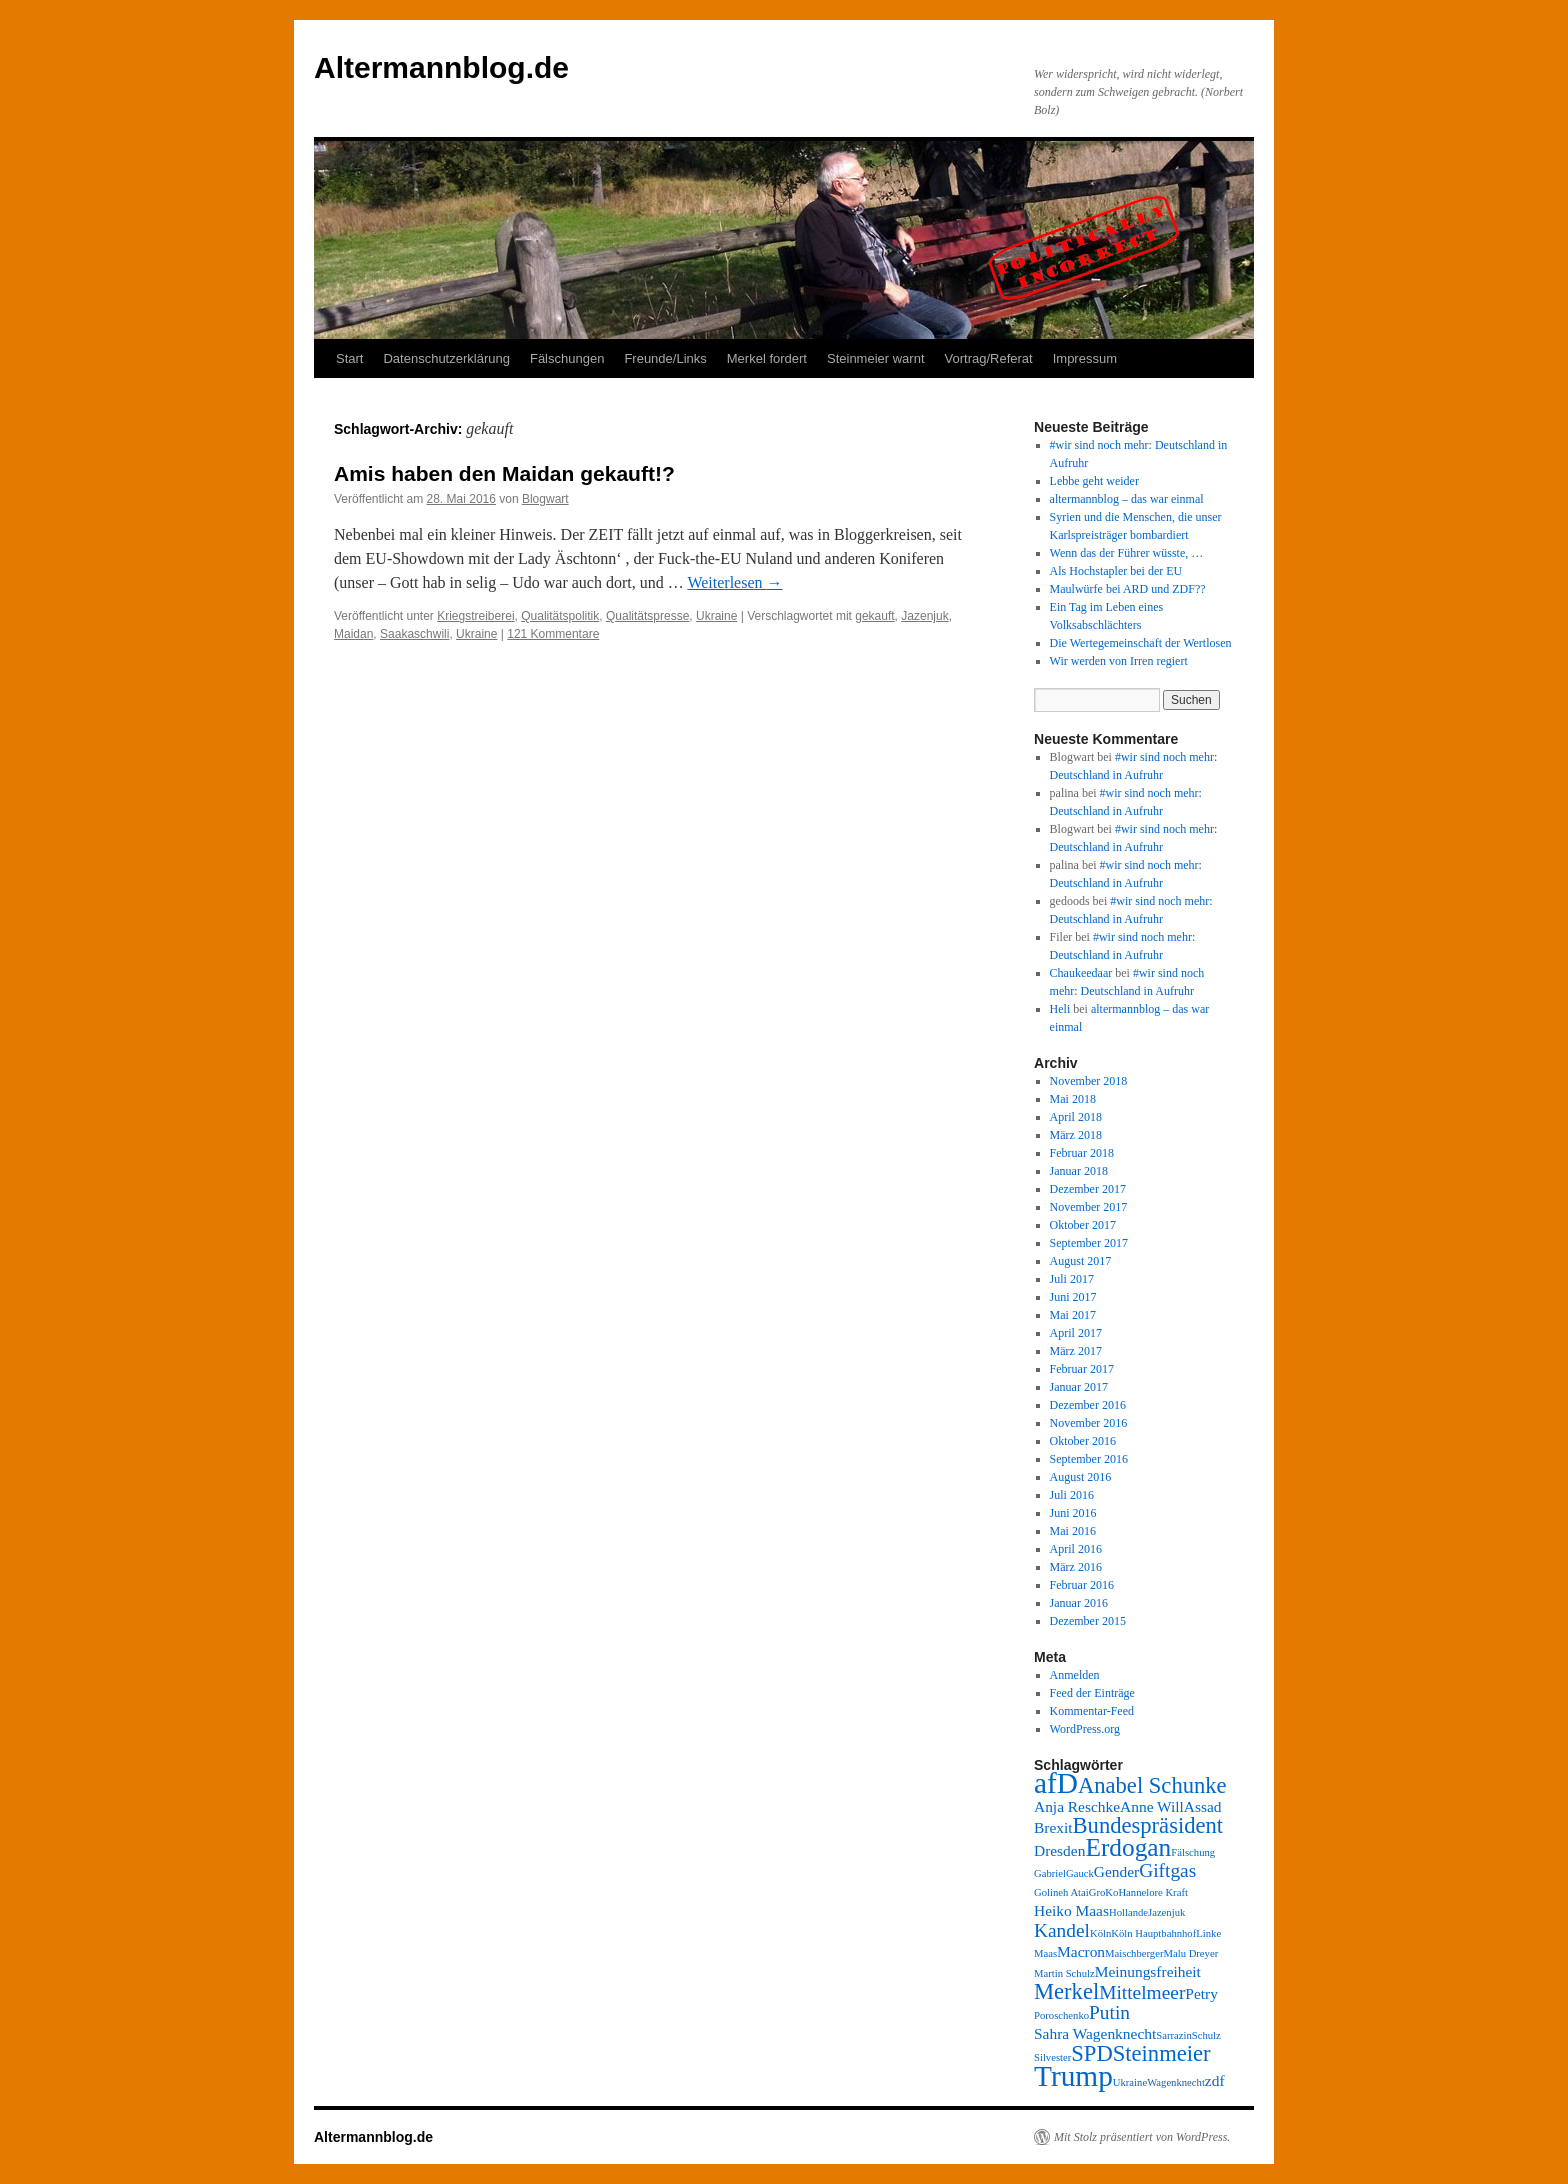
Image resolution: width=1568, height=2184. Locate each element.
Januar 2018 (1079, 1171)
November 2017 (1089, 1207)
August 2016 (1081, 1477)
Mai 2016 (1073, 1531)
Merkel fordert (767, 358)
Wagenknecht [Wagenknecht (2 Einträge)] (1176, 2082)
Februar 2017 (1082, 1369)
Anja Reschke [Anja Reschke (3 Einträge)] (1077, 1806)
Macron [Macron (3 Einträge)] (1081, 1951)
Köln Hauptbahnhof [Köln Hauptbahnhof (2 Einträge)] (1153, 1933)
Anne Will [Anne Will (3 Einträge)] (1152, 1806)
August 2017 (1081, 1261)
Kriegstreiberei (475, 616)
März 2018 (1076, 1135)
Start (349, 358)
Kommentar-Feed (1092, 1711)
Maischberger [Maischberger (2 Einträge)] (1134, 1953)
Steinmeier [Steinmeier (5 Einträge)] (1162, 2053)
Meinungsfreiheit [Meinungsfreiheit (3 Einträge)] (1148, 1971)
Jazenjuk (924, 616)
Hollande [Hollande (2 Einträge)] (1128, 1912)
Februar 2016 (1082, 1585)
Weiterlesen (734, 582)
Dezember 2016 (1088, 1405)
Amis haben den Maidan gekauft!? (504, 473)
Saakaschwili (414, 634)
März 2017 (1076, 1351)
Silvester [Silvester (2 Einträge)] (1052, 2057)
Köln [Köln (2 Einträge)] (1100, 1933)
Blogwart (545, 499)
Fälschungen (567, 358)
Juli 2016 (1072, 1495)
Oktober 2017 (1083, 1225)
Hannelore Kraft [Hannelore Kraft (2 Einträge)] (1153, 1892)
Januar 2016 (1079, 1603)
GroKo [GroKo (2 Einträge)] (1104, 1892)
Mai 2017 (1073, 1315)
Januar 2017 (1079, 1387)
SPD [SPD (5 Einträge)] (1091, 2053)
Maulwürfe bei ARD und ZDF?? (1128, 589)
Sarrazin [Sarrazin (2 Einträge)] (1174, 2035)
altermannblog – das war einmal (1127, 499)
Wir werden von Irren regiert (1119, 661)
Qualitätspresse (647, 616)
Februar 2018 (1082, 1153)
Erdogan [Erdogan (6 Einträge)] (1128, 1847)
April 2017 (1076, 1333)
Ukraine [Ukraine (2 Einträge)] (1130, 2082)
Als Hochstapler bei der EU (1116, 571)
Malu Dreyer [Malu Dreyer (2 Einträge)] (1190, 1953)
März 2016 (1076, 1567)
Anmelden (1075, 1675)
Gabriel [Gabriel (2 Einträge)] (1050, 1873)
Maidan (353, 634)
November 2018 (1089, 1081)
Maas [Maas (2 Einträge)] (1045, 1953)
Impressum (1085, 358)
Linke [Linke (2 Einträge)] (1208, 1933)
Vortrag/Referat (989, 358)
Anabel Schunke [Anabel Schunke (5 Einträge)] (1152, 1785)
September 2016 (1089, 1459)
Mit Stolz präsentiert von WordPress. (1142, 2137)
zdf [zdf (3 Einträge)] (1215, 2080)
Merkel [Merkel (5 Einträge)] (1066, 1991)
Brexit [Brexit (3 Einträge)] (1053, 1827)
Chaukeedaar (1081, 973)
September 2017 (1089, 1243)
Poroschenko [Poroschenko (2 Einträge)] (1061, 2015)
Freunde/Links (665, 358)
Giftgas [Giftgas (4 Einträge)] (1167, 1870)
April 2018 (1076, 1117)
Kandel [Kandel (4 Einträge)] (1062, 1930)
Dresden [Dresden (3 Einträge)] (1059, 1850)
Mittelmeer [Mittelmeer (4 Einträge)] (1142, 1992)
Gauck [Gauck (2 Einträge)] (1080, 1873)
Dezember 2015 (1088, 1621)
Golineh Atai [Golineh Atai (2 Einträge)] (1061, 1892)
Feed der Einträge (1092, 1693)
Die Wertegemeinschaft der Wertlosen (1141, 643)
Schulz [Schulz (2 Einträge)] (1206, 2035)
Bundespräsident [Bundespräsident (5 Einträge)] (1148, 1825)
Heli (1060, 1009)
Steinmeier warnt (876, 358)
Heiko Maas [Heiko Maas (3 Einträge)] (1071, 1910)
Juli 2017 (1072, 1279)
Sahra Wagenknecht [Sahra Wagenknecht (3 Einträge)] (1095, 2033)
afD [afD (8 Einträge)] (1056, 1783)
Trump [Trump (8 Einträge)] (1073, 2076)
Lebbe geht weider (1094, 481)
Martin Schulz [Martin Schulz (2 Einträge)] (1064, 1973)
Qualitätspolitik (560, 616)
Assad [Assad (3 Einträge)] (1203, 1806)
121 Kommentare (553, 634)
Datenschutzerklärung (446, 358)
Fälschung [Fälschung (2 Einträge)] (1193, 1852)
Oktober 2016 (1083, 1441)
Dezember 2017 (1088, 1189)
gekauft (874, 616)
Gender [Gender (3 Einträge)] (1116, 1871)
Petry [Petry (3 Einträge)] (1201, 1993)
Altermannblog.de (441, 67)
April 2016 (1076, 1549)
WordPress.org (1085, 1729)
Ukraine (716, 616)
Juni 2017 (1073, 1297)
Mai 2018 (1073, 1099)
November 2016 (1089, 1423)
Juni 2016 (1073, 1513)
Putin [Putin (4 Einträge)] (1109, 2012)
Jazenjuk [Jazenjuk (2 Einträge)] (1166, 1912)
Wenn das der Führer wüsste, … (1127, 553)
